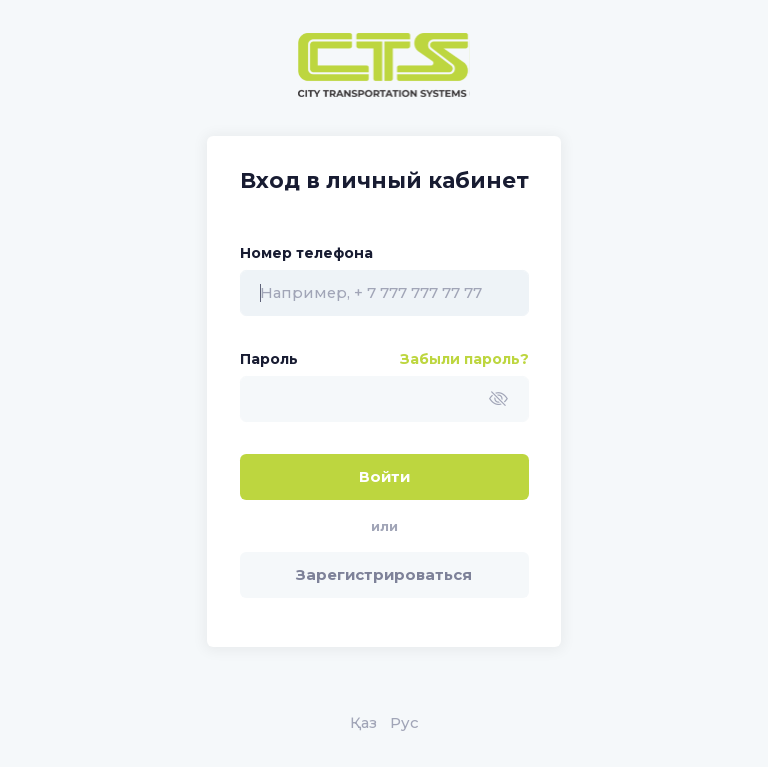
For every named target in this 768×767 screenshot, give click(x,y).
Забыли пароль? (464, 359)
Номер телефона (306, 253)
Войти (384, 477)
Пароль (269, 359)
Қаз (363, 723)
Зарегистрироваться (384, 575)
